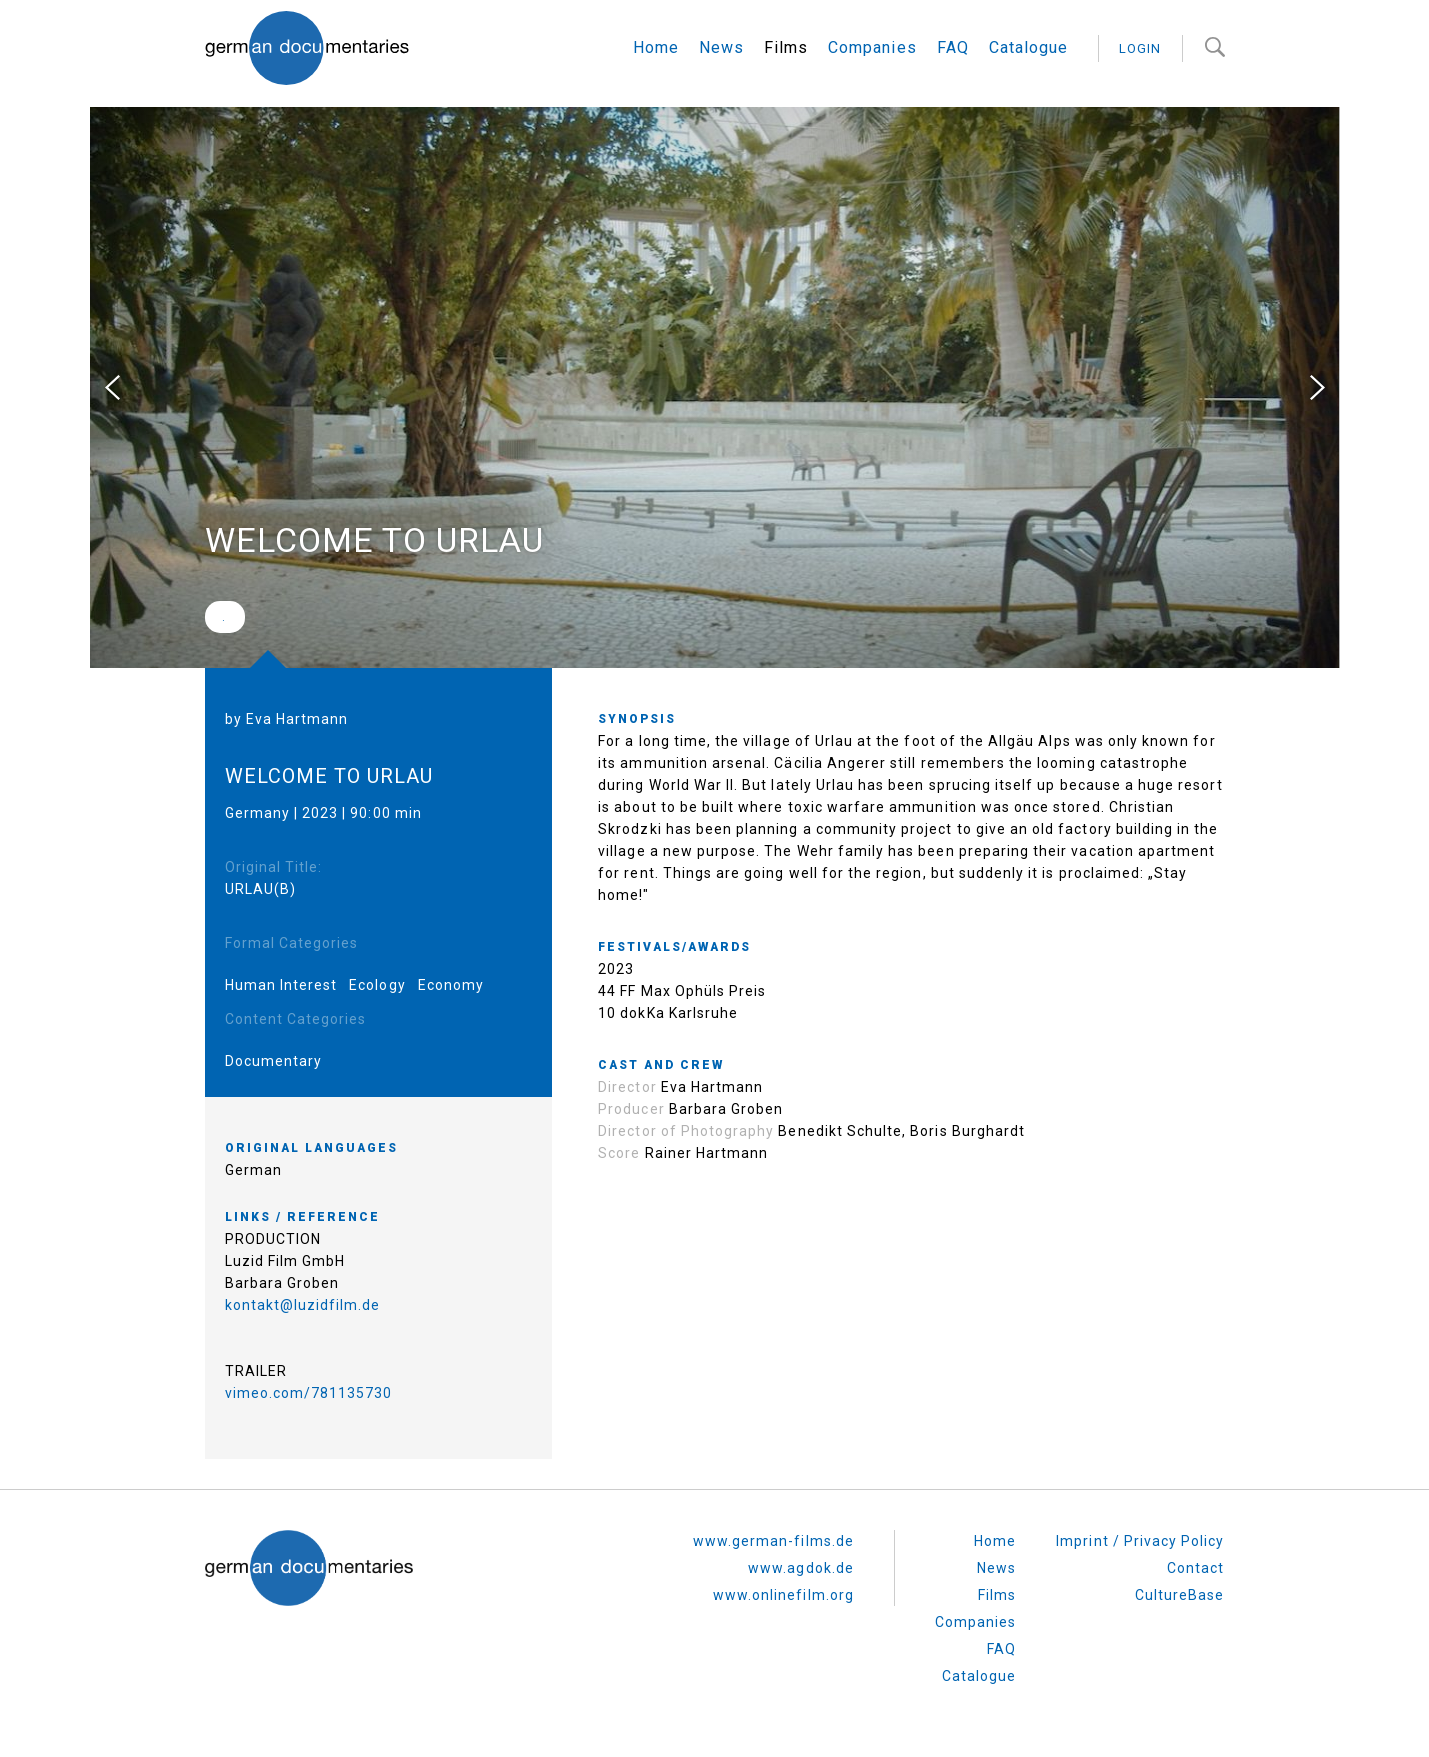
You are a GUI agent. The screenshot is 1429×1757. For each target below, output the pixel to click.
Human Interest (281, 985)
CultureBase (1180, 1595)
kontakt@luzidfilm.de (303, 1305)
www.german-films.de (773, 1541)
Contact (1195, 1568)
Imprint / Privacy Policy (1140, 1541)
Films (786, 47)
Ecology (377, 985)
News (721, 47)
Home (656, 47)
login (1140, 48)
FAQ (953, 47)
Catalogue (1028, 47)
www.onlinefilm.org (783, 1595)
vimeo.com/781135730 (309, 1393)
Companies (872, 47)
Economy (451, 985)
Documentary (274, 1061)
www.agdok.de (801, 1568)
